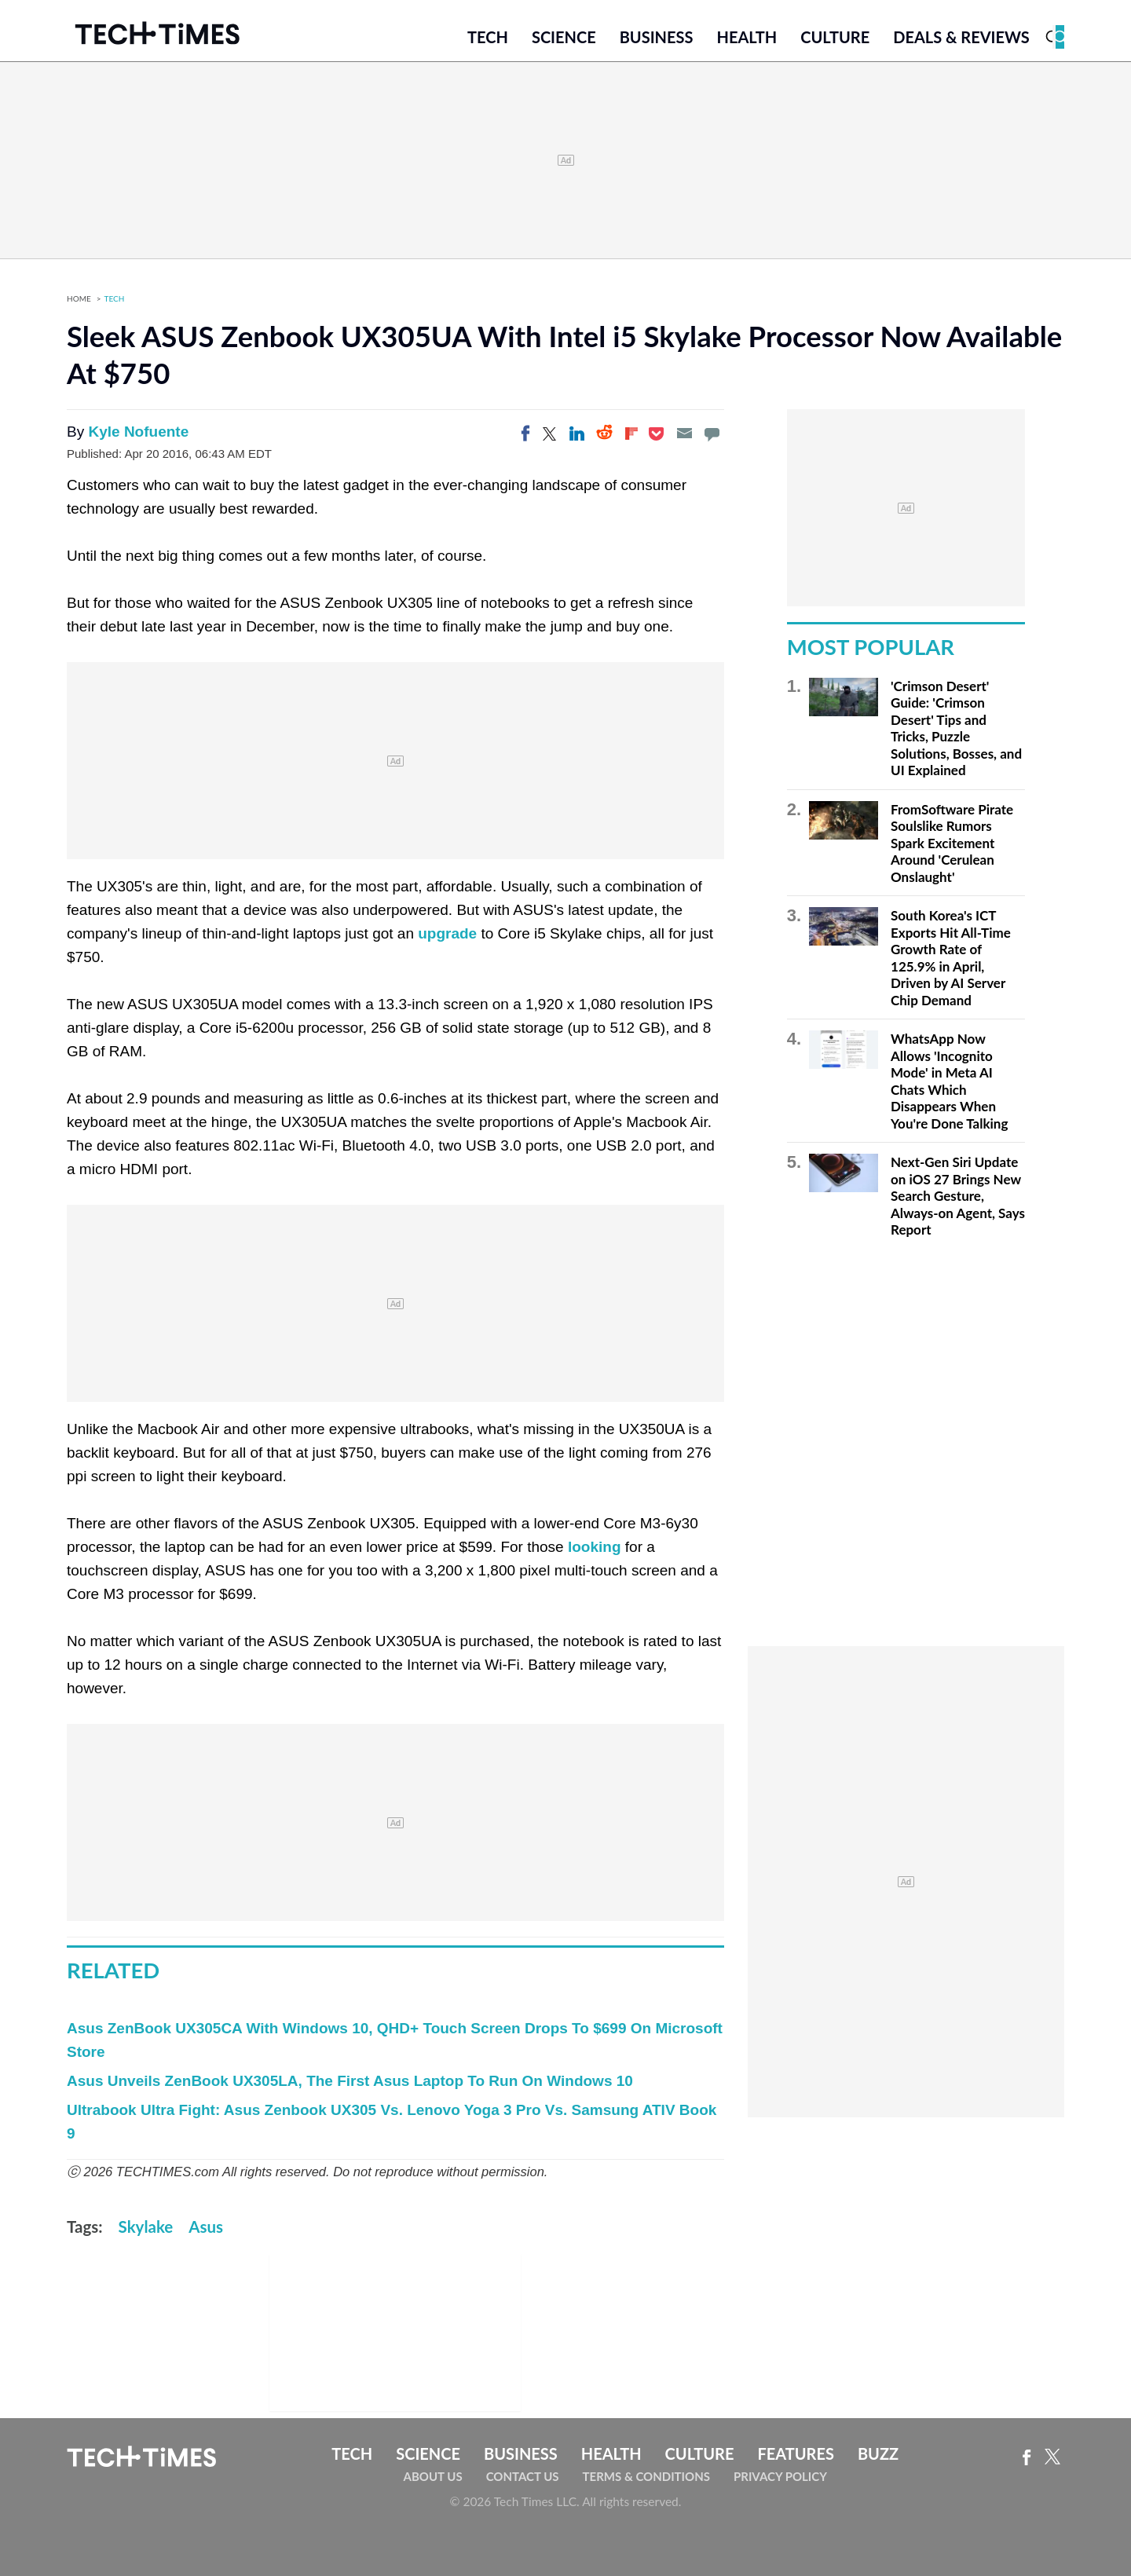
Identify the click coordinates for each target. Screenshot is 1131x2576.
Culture (834, 36)
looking (594, 1547)
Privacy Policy (780, 2476)
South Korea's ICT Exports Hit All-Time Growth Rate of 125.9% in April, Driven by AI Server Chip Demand (951, 957)
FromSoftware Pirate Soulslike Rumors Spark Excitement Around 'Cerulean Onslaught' (952, 843)
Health (746, 36)
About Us (433, 2476)
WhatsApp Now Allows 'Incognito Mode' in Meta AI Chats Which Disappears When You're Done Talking (949, 1081)
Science (564, 36)
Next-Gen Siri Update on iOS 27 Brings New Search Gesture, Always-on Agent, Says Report (958, 1196)
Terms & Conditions (646, 2476)
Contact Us (522, 2476)
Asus (205, 2226)
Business (657, 36)
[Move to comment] (711, 433)
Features (795, 2453)
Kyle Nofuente (138, 431)
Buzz (878, 2453)
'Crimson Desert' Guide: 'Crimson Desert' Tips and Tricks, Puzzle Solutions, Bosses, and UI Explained (956, 728)
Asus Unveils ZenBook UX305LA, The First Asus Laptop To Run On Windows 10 (350, 2081)
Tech (487, 36)
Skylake (146, 2226)
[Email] (684, 433)
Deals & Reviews (961, 36)
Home (79, 298)
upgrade (447, 933)
